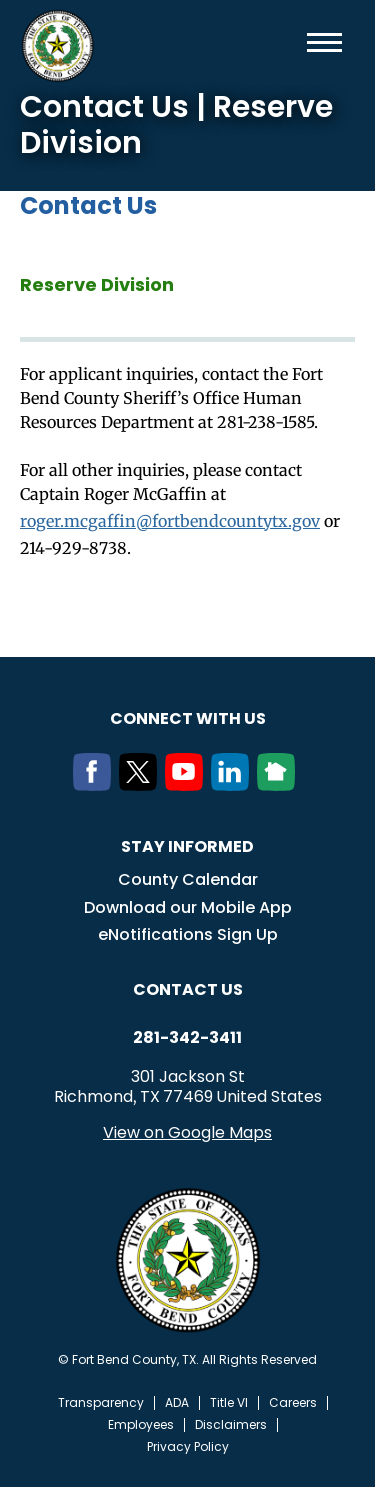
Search (292, 42)
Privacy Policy (188, 1447)
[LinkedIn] (234, 785)
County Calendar (188, 879)
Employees (141, 1425)
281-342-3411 (187, 1038)
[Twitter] (142, 785)
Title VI (229, 1403)
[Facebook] (96, 785)
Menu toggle (324, 42)
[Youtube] (188, 785)
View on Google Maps (187, 1132)
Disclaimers (231, 1425)
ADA (177, 1403)
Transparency (101, 1403)
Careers (293, 1403)
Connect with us (188, 718)
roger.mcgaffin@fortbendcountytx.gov (170, 521)
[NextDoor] (280, 785)
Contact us (188, 989)
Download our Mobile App (188, 907)
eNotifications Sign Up (188, 934)
